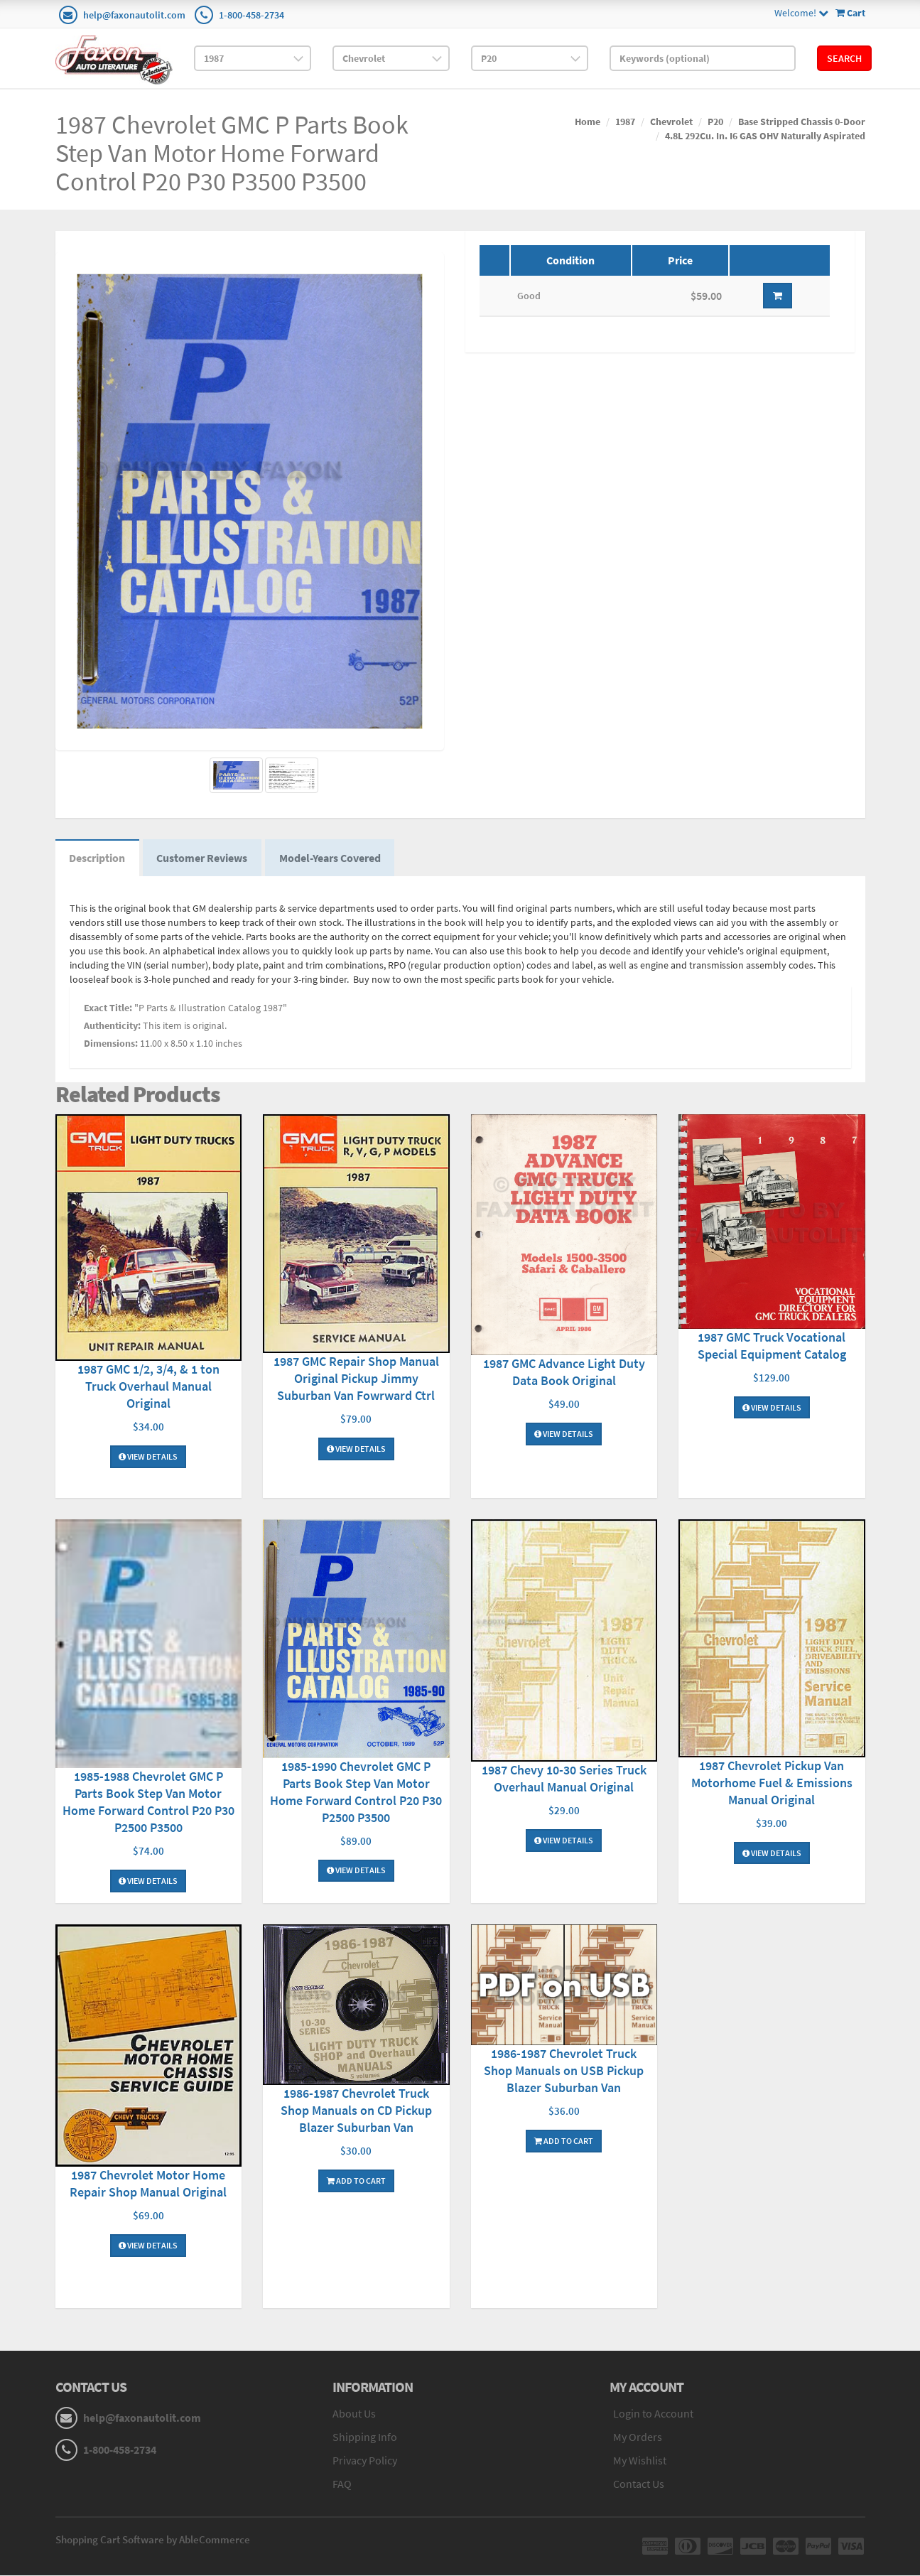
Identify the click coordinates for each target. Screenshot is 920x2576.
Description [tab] (98, 858)
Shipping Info (364, 2437)
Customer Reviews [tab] (203, 858)
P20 (715, 121)
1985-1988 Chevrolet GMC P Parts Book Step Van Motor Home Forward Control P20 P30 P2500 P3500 (148, 1802)
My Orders (637, 2437)
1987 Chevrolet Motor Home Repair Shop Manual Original (148, 2184)
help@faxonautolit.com (134, 15)
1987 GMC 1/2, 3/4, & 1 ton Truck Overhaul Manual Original (148, 1387)
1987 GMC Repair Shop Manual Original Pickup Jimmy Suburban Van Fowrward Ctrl (356, 1379)
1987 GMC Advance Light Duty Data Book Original (564, 1372)
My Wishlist (639, 2460)
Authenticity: (112, 1026)
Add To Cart (356, 2181)
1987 (625, 121)
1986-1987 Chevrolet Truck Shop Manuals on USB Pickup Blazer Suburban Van (564, 2070)
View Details (148, 1457)
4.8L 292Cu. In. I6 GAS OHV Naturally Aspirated (765, 135)
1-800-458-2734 (251, 15)
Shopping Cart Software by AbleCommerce (152, 2540)
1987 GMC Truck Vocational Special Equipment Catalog (772, 1345)
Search (844, 58)
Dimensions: (111, 1044)
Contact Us (638, 2484)
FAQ (342, 2484)
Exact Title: (108, 1008)
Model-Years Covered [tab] (331, 858)
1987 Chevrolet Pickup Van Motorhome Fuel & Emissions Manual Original (772, 1782)
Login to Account (653, 2414)
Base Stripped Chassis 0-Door (801, 121)
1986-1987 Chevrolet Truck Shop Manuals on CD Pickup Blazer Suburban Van (356, 2111)
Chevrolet (671, 121)
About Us (354, 2414)
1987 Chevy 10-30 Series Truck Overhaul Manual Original (564, 1779)
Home (587, 121)
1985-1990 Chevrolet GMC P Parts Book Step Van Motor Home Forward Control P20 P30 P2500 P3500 (356, 1792)
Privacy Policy (364, 2460)
